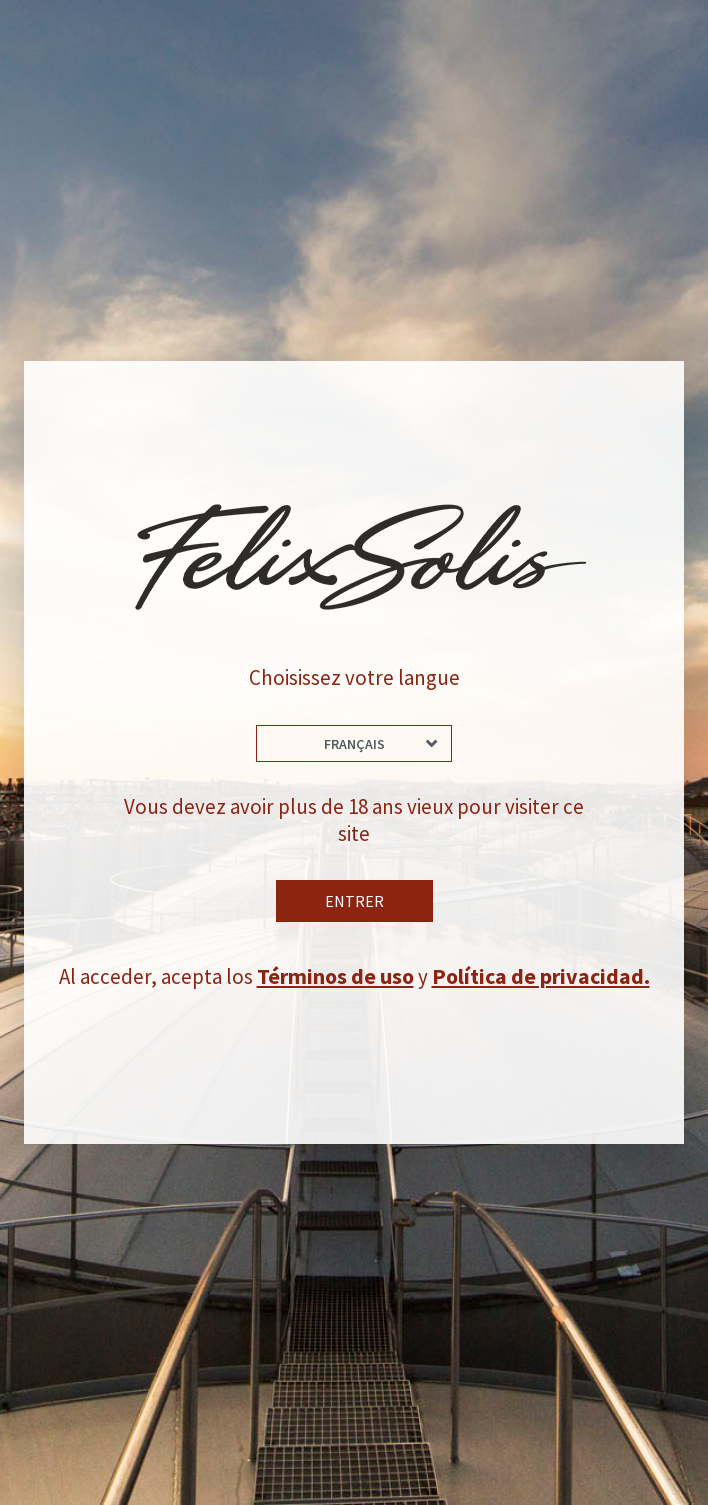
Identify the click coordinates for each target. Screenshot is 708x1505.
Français (354, 743)
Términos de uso (337, 979)
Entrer (354, 904)
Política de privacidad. (543, 979)
